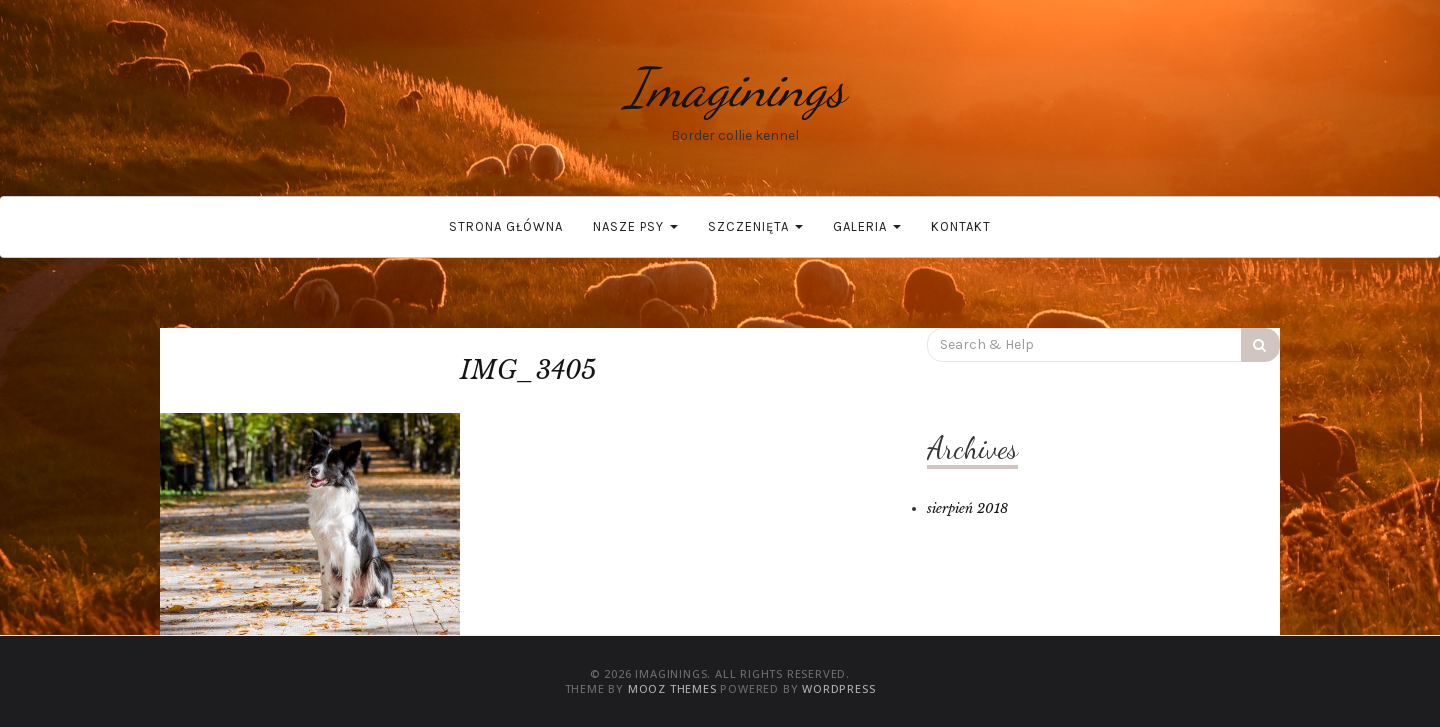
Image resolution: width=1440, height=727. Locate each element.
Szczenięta (755, 226)
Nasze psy (635, 226)
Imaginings (735, 87)
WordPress (838, 688)
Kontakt (961, 226)
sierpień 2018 (967, 508)
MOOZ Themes (672, 688)
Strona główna (506, 226)
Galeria (867, 226)
